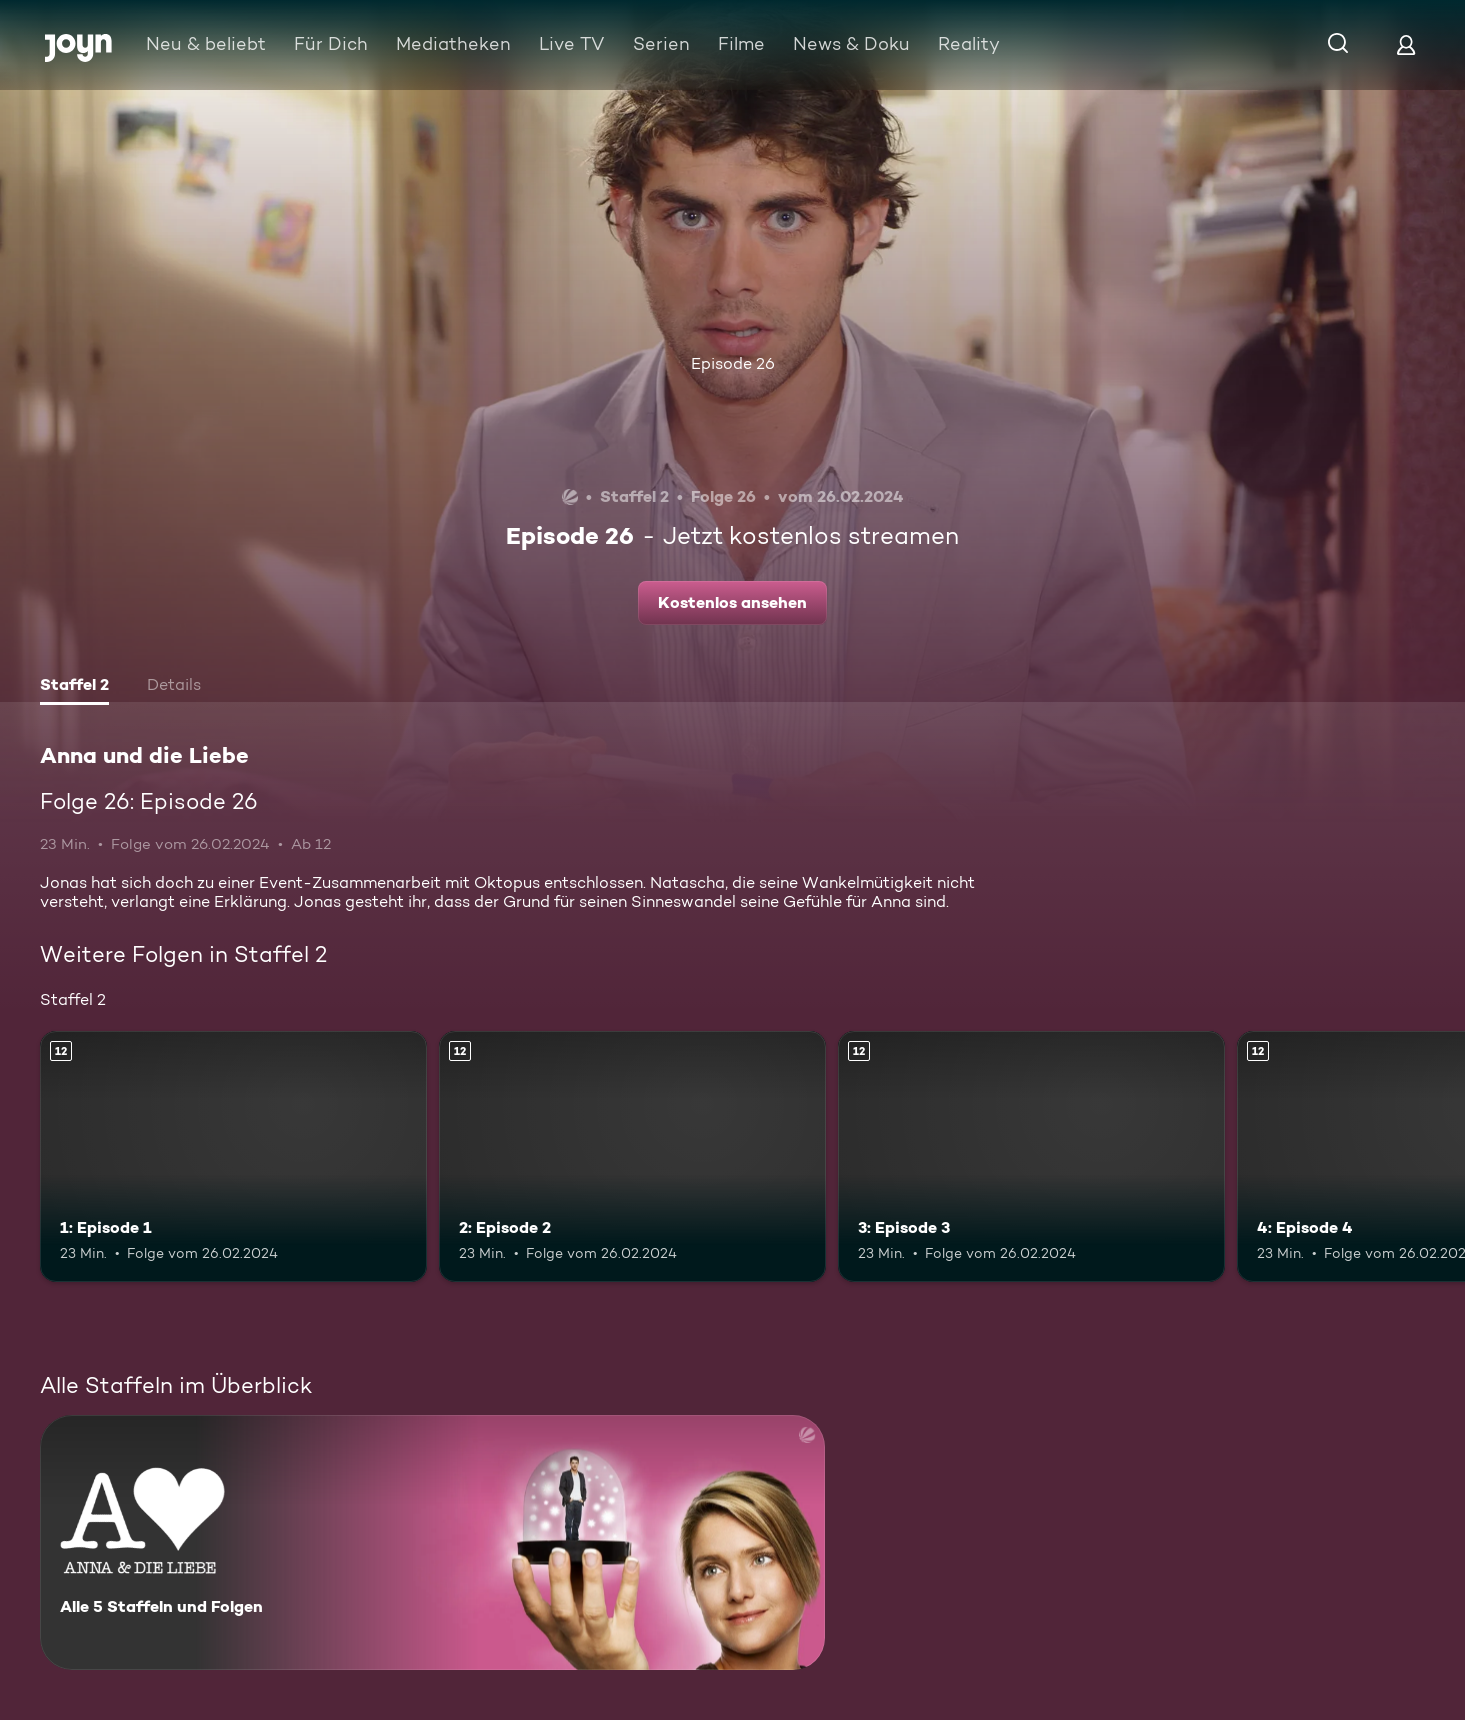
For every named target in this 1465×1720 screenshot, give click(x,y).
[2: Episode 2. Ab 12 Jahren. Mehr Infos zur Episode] (632, 1157)
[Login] (1406, 44)
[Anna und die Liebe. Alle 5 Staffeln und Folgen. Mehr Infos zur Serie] (432, 1542)
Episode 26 (733, 363)
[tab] (74, 687)
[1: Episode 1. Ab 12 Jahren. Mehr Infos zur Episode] (233, 1157)
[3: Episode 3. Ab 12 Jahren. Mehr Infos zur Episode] (1031, 1157)
